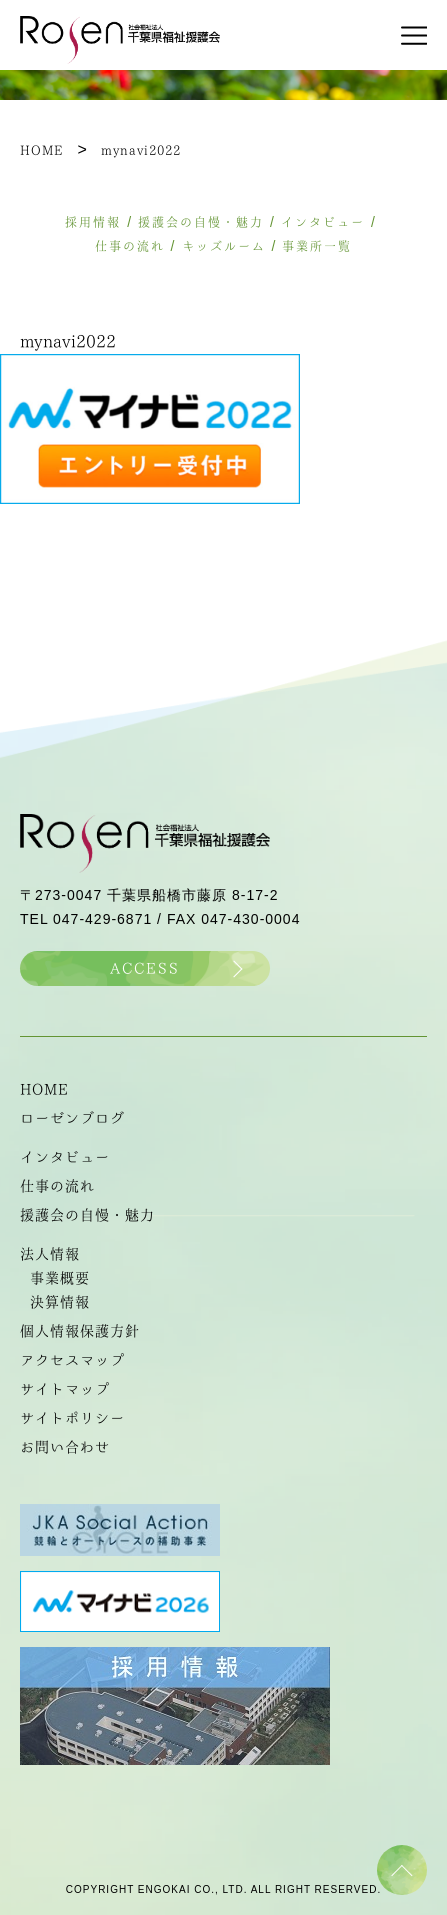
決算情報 (60, 1302)
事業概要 (60, 1278)
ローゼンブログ (72, 1118)
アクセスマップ (72, 1360)
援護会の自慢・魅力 (201, 222)
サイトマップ (65, 1389)
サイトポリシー (72, 1418)
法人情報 (50, 1254)
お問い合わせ (65, 1447)
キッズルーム (224, 246)
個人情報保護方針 (80, 1331)
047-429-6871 (102, 919)
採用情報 (93, 222)
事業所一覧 (317, 246)
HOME (44, 1089)
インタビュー (323, 222)
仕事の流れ (130, 246)
